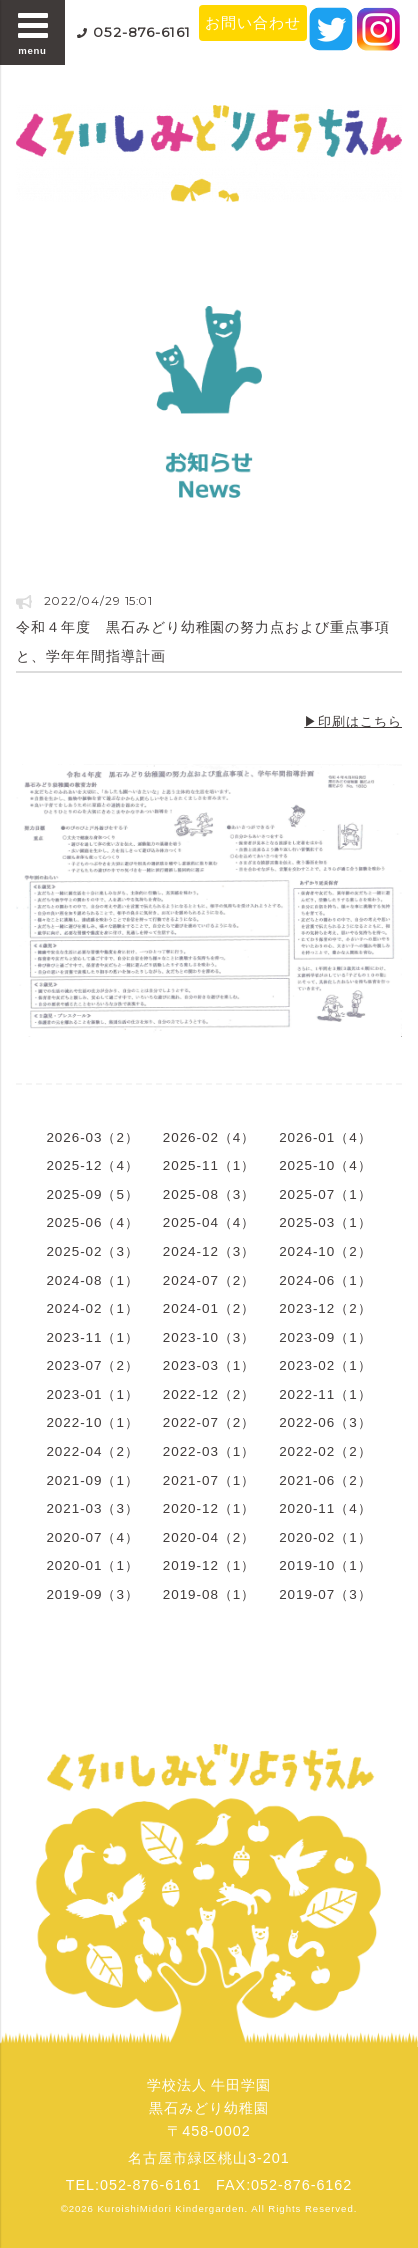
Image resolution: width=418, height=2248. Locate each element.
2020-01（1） (92, 1565)
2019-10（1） (325, 1565)
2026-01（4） (325, 1137)
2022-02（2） (325, 1451)
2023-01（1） (92, 1394)
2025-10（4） (325, 1165)
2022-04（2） (92, 1451)
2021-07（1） (209, 1480)
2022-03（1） (209, 1451)
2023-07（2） (92, 1365)
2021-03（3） (92, 1508)
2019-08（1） (209, 1594)
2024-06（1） (325, 1280)
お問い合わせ (253, 22)
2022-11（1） (325, 1394)
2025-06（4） (92, 1222)
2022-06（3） (325, 1422)
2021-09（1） (92, 1480)
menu (33, 32)
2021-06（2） (325, 1480)
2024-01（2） (209, 1308)
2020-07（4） (92, 1537)
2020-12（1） (209, 1508)
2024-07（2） (209, 1280)
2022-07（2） (209, 1422)
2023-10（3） (209, 1337)
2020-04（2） (209, 1537)
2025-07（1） (325, 1194)
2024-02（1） (92, 1308)
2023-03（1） (209, 1365)
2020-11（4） (325, 1508)
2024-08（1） (92, 1280)
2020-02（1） (325, 1537)
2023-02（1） (325, 1365)
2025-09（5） (92, 1194)
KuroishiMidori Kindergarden (171, 2208)
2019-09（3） (92, 1594)
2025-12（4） (92, 1165)
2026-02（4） (209, 1137)
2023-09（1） (325, 1337)
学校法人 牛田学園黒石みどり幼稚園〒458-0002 (209, 2108)
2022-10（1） (92, 1422)
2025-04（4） (209, 1222)
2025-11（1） (209, 1165)
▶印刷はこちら (353, 721)
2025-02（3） (92, 1251)
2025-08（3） (209, 1194)
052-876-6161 (142, 32)
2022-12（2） (209, 1394)
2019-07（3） (325, 1594)
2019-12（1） (209, 1565)
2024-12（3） (209, 1251)
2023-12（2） (325, 1308)
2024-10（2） (325, 1251)
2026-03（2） (92, 1137)
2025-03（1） (325, 1222)
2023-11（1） (92, 1337)
